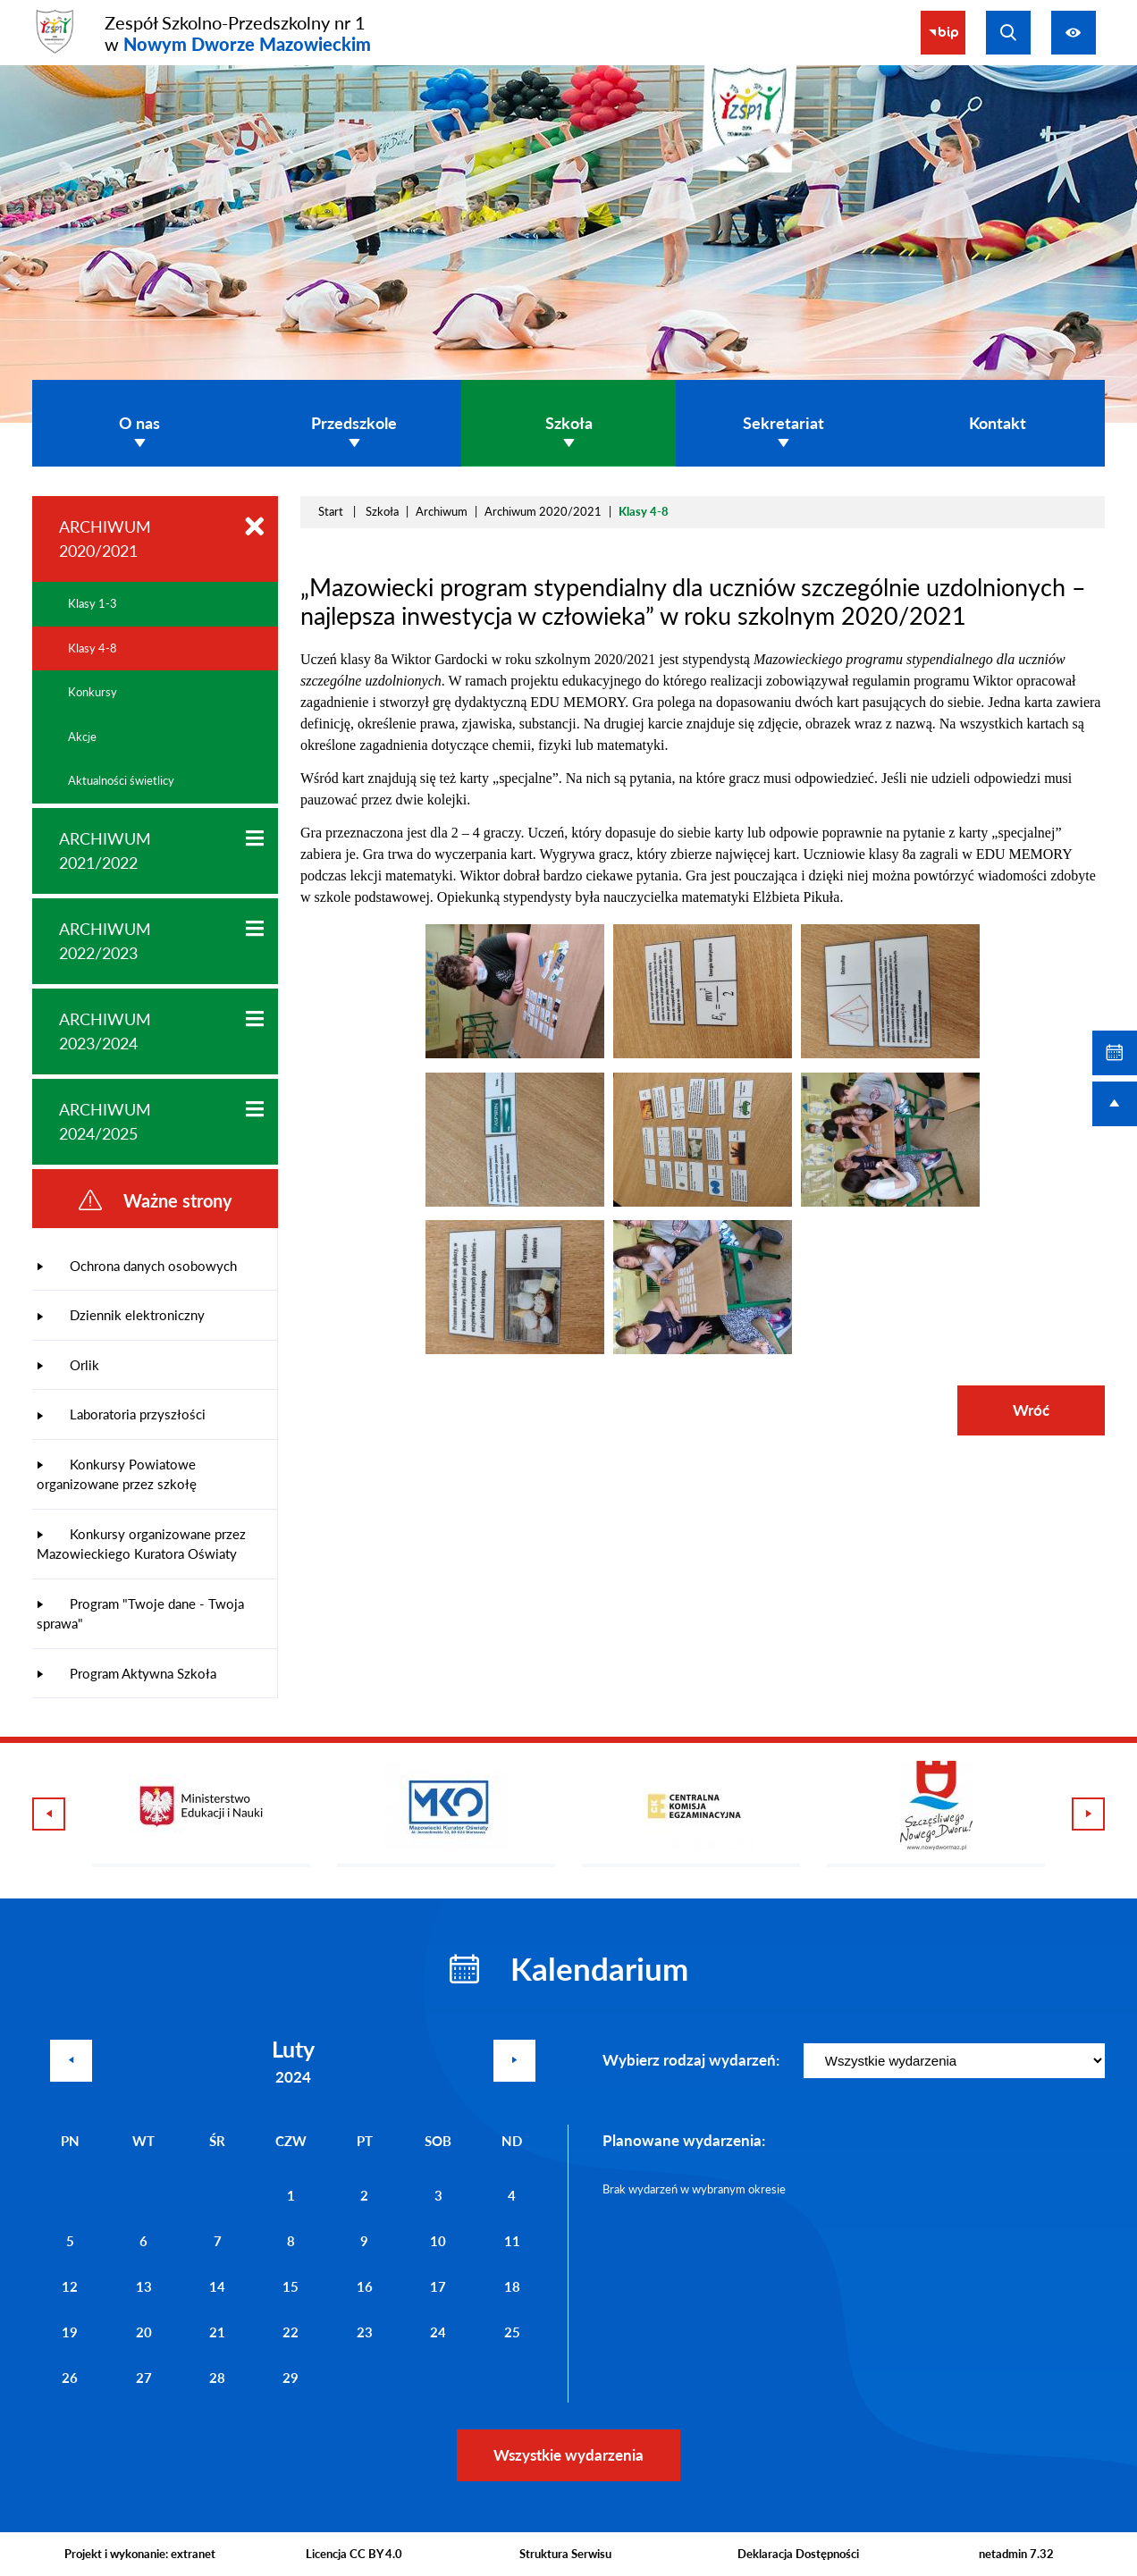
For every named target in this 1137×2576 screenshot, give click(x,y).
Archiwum (441, 511)
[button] (514, 1054)
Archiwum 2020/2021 (543, 511)
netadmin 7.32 (1016, 2554)
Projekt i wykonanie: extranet (139, 2554)
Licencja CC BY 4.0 (354, 2554)
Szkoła (382, 511)
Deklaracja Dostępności (798, 2554)
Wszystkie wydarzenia (568, 2455)
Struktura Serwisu (565, 2554)
